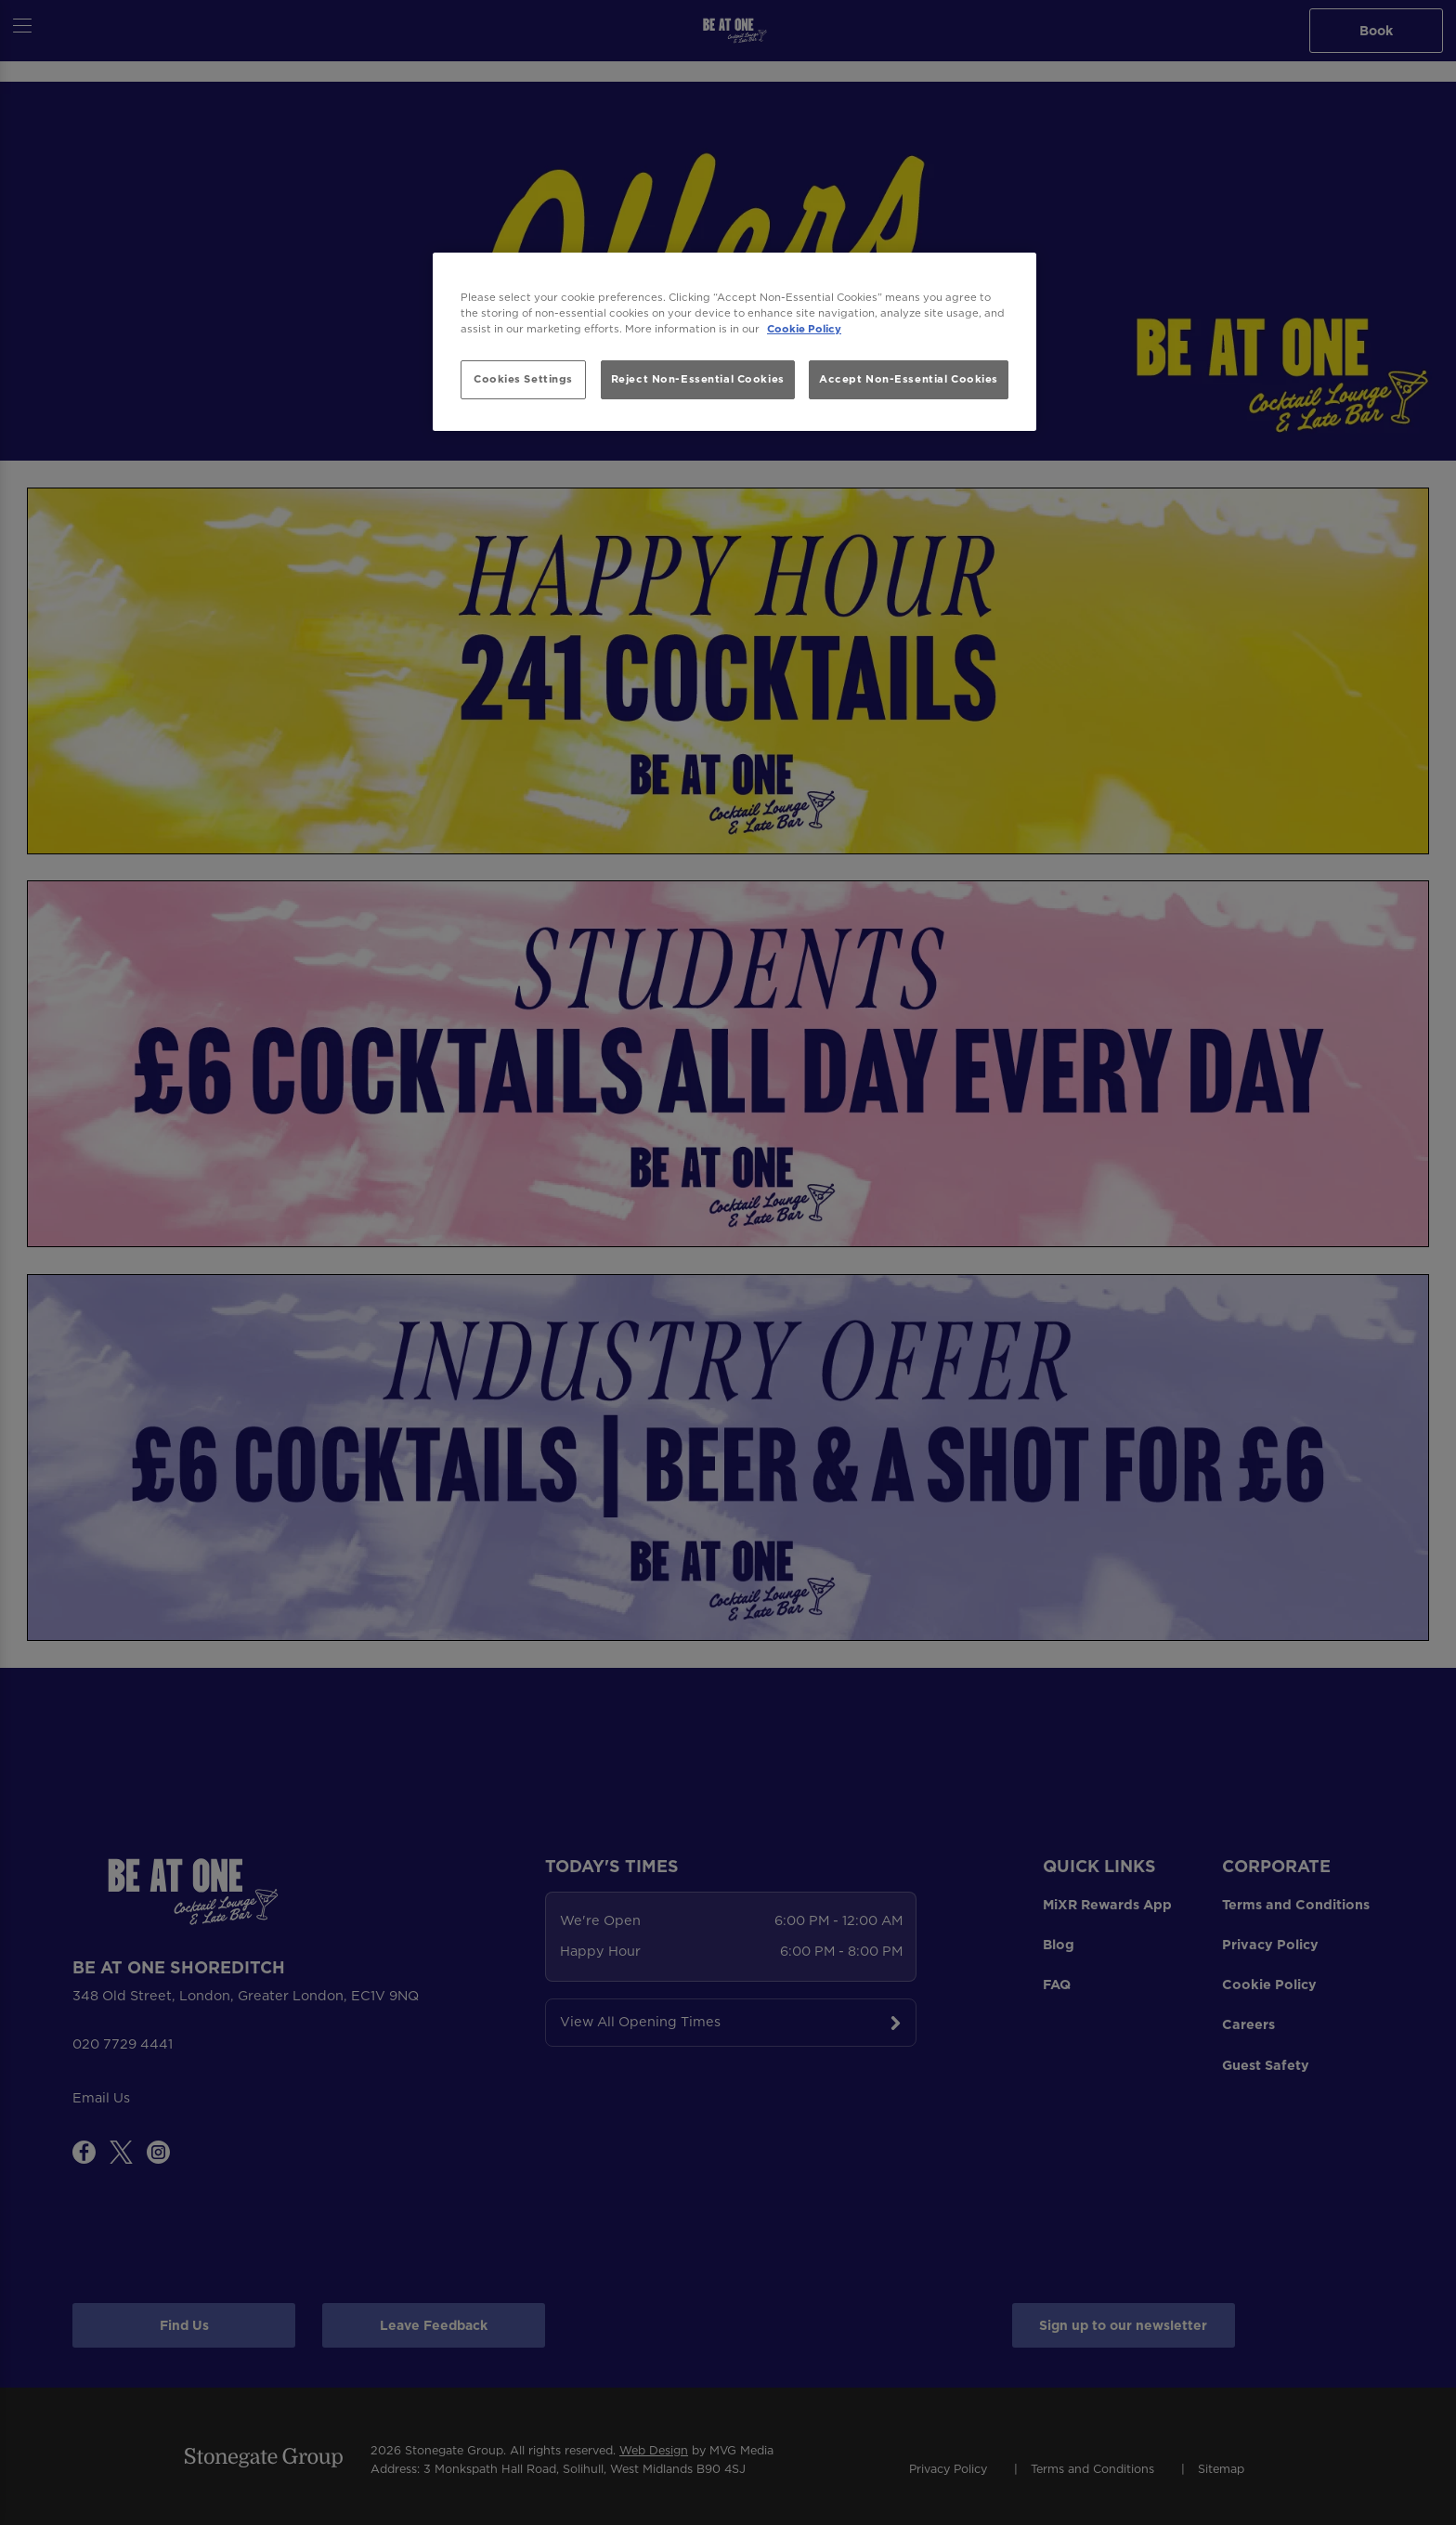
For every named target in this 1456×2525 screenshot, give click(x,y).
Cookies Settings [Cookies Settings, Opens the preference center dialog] (523, 378)
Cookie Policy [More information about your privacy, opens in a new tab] (804, 328)
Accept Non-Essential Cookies (908, 378)
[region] (734, 342)
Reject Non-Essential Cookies (698, 378)
